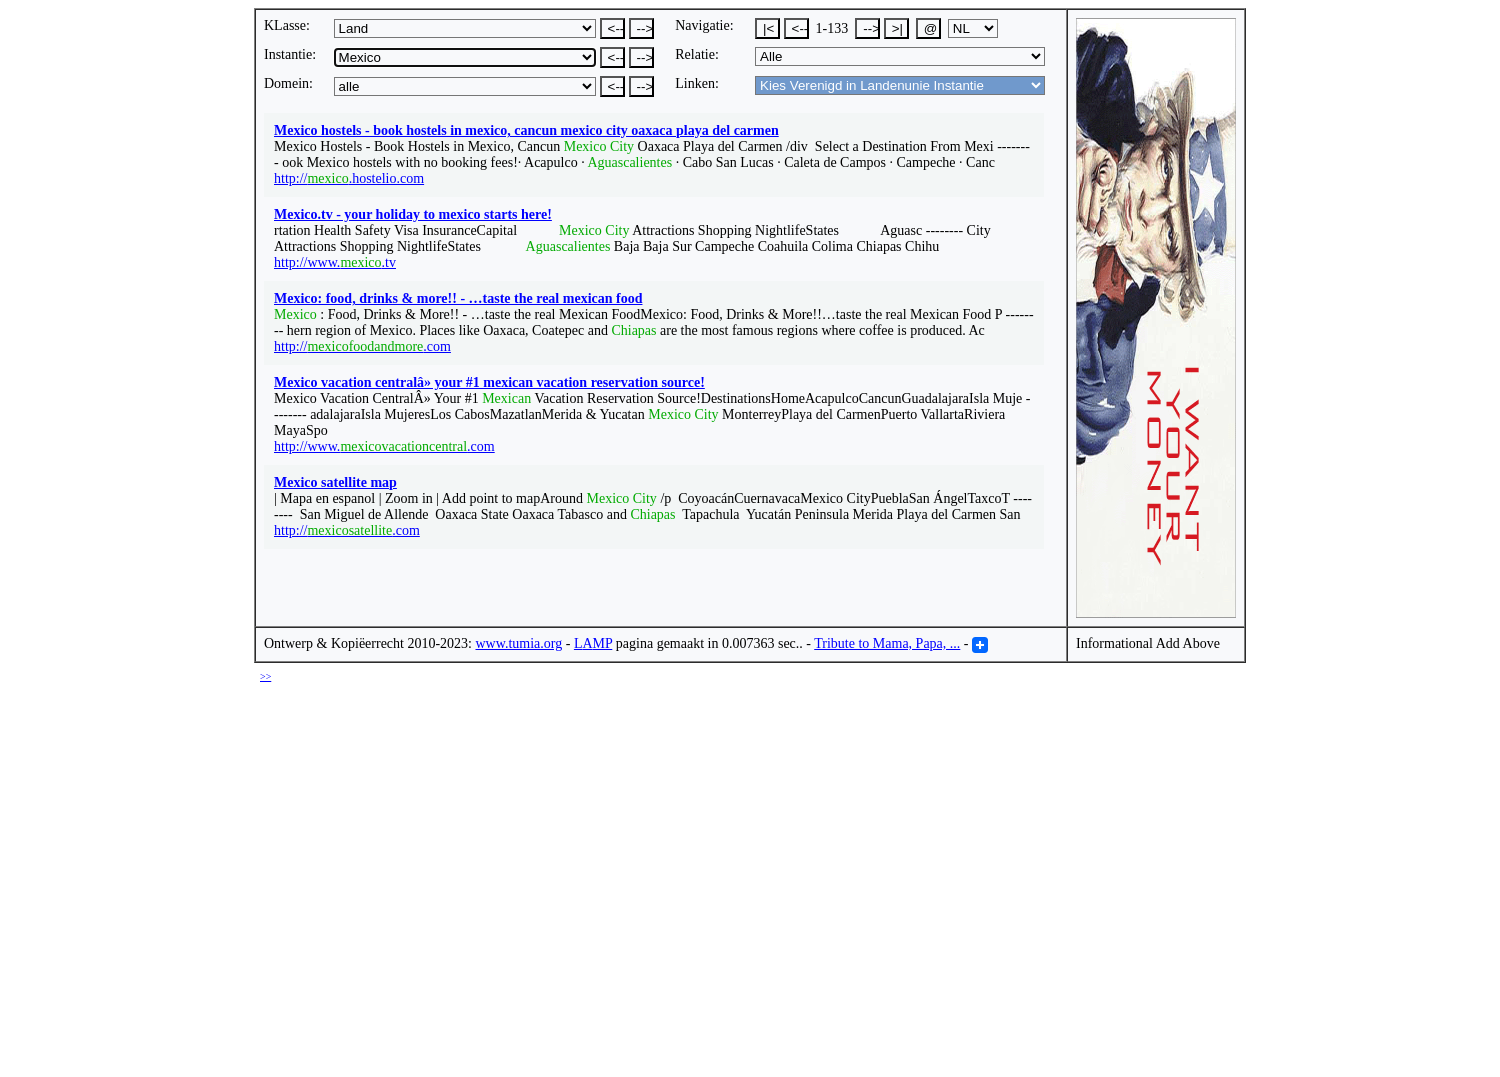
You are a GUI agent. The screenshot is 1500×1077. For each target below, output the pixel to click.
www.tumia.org (519, 643)
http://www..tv (335, 262)
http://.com (362, 346)
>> (265, 676)
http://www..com (384, 446)
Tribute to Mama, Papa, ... (887, 643)
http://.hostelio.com (349, 178)
